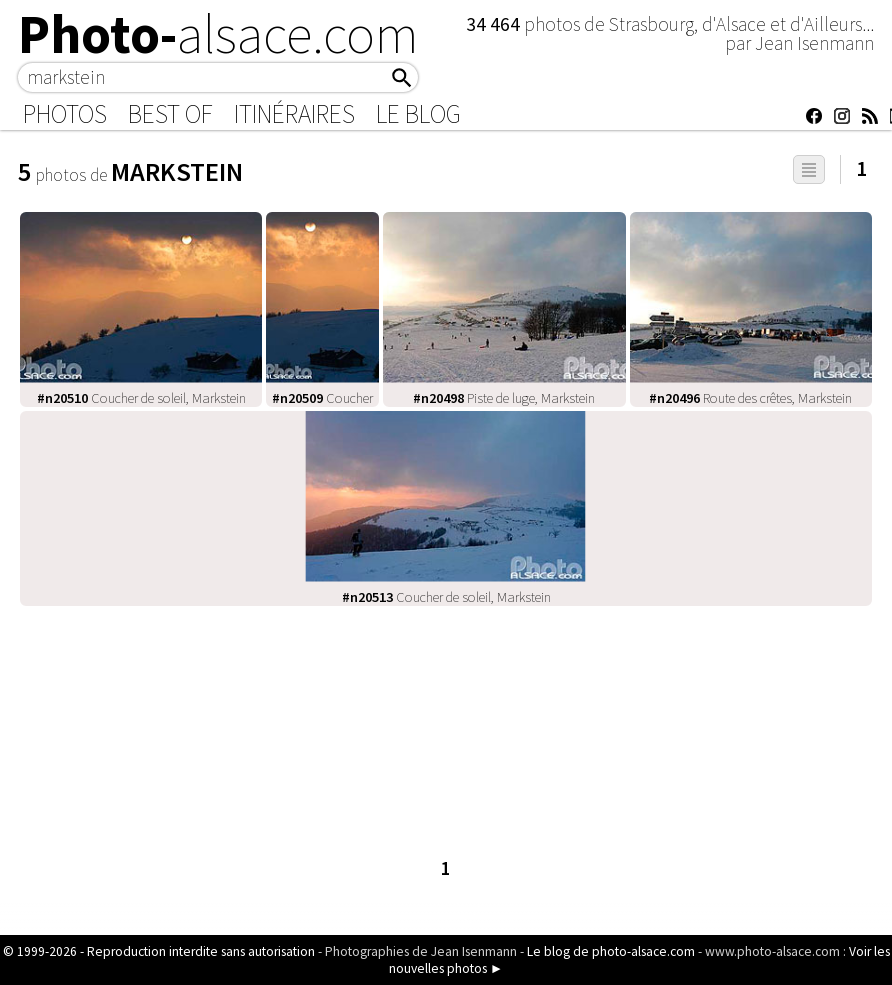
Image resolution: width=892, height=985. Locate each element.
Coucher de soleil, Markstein (141, 398)
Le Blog (418, 114)
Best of (170, 114)
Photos (65, 114)
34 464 (495, 24)
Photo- (218, 34)
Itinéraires (294, 114)
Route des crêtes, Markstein (750, 398)
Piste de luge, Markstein (504, 398)
